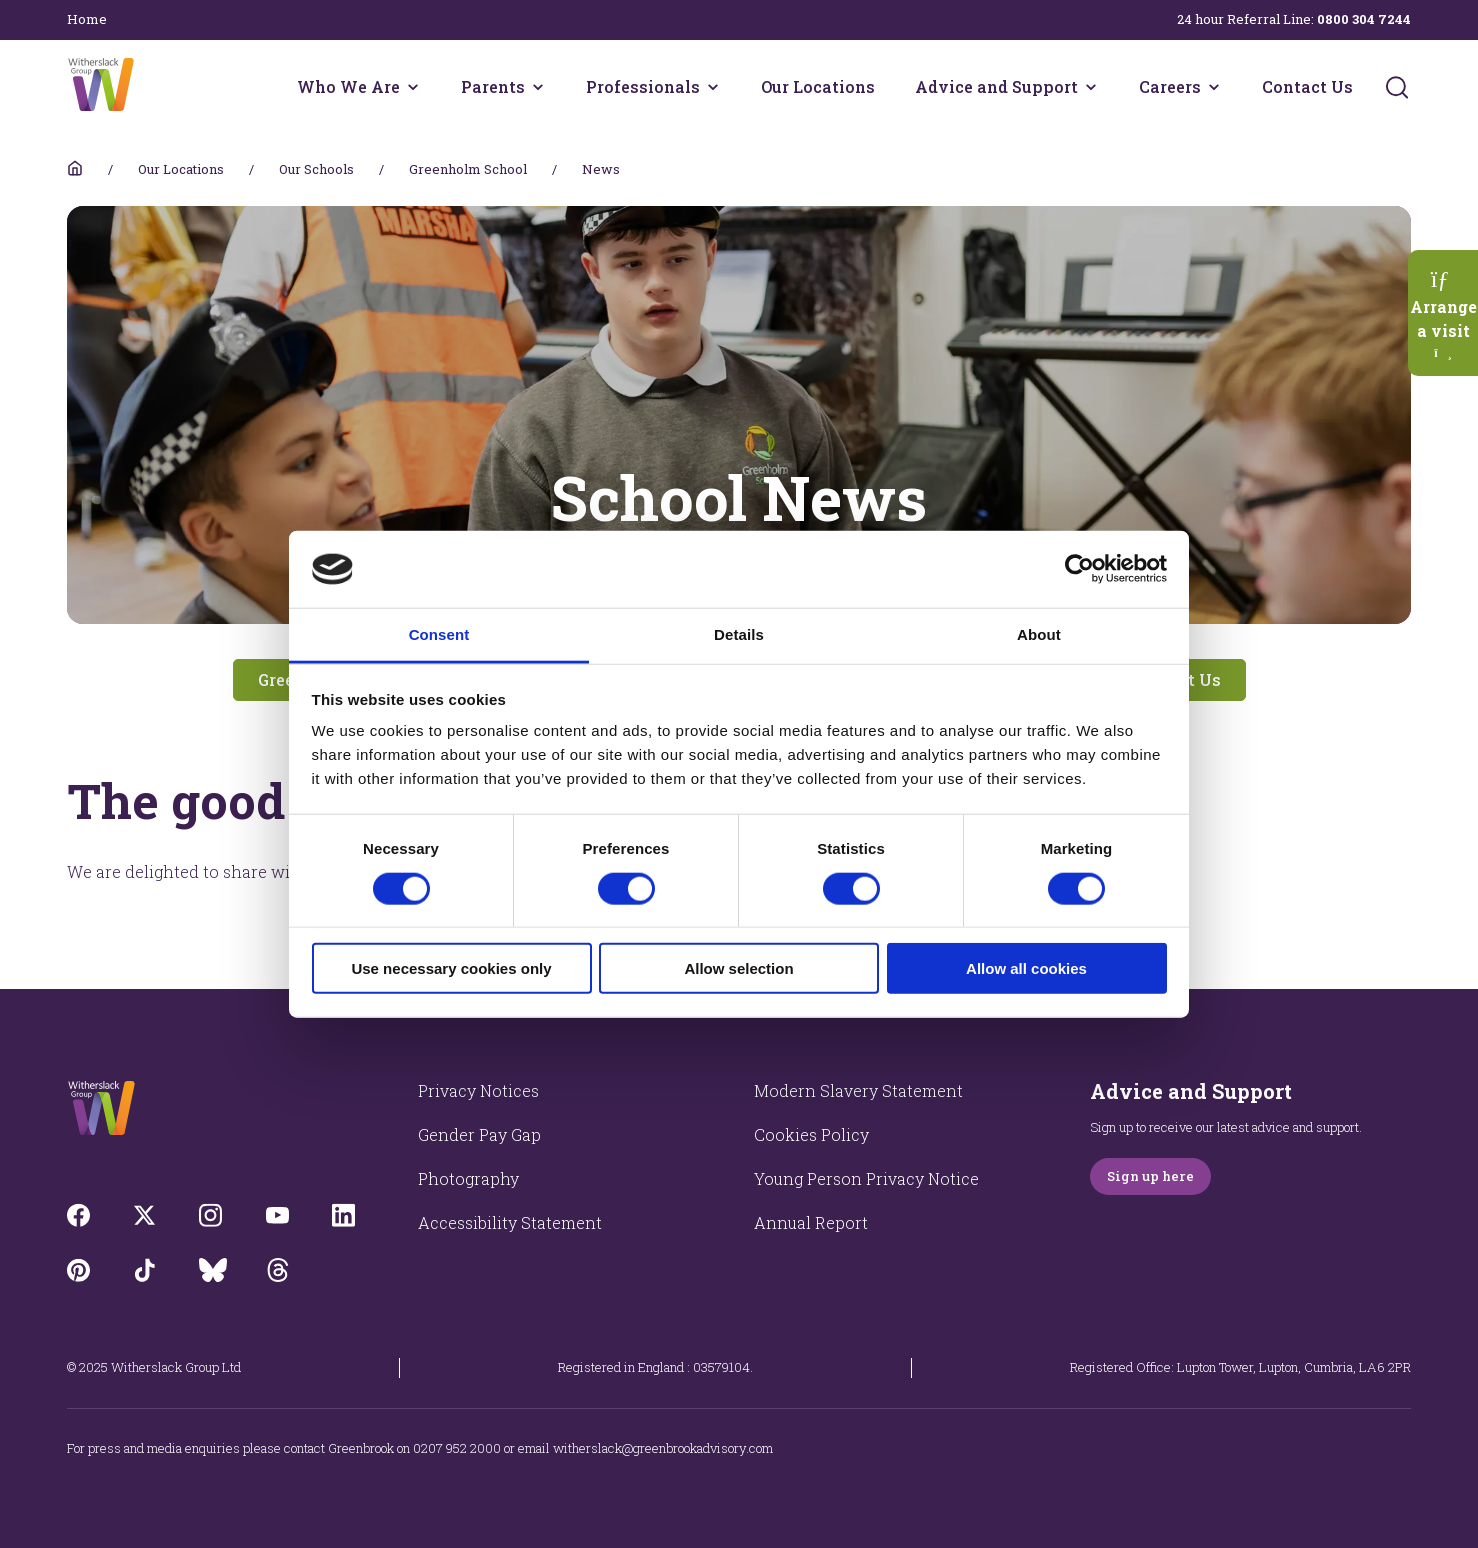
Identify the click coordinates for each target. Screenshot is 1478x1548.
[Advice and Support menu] (1091, 87)
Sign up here (1150, 1176)
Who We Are (348, 86)
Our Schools (316, 169)
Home (87, 19)
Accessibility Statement (510, 1222)
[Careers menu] (1214, 87)
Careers (1170, 86)
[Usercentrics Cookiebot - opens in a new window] (1079, 569)
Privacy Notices (478, 1090)
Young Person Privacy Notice (866, 1178)
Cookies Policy (811, 1134)
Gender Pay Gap (479, 1134)
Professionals (643, 86)
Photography (468, 1178)
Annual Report (811, 1222)
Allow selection (738, 968)
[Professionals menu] (713, 87)
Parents (493, 86)
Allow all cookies (1026, 968)
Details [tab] (739, 634)
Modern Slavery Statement (858, 1090)
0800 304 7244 (1364, 19)
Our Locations (818, 86)
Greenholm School (468, 169)
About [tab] (1039, 634)
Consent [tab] (439, 634)
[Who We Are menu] (413, 87)
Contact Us (1307, 86)
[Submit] (1397, 87)
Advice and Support (996, 86)
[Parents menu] (538, 87)
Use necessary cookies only (451, 968)
